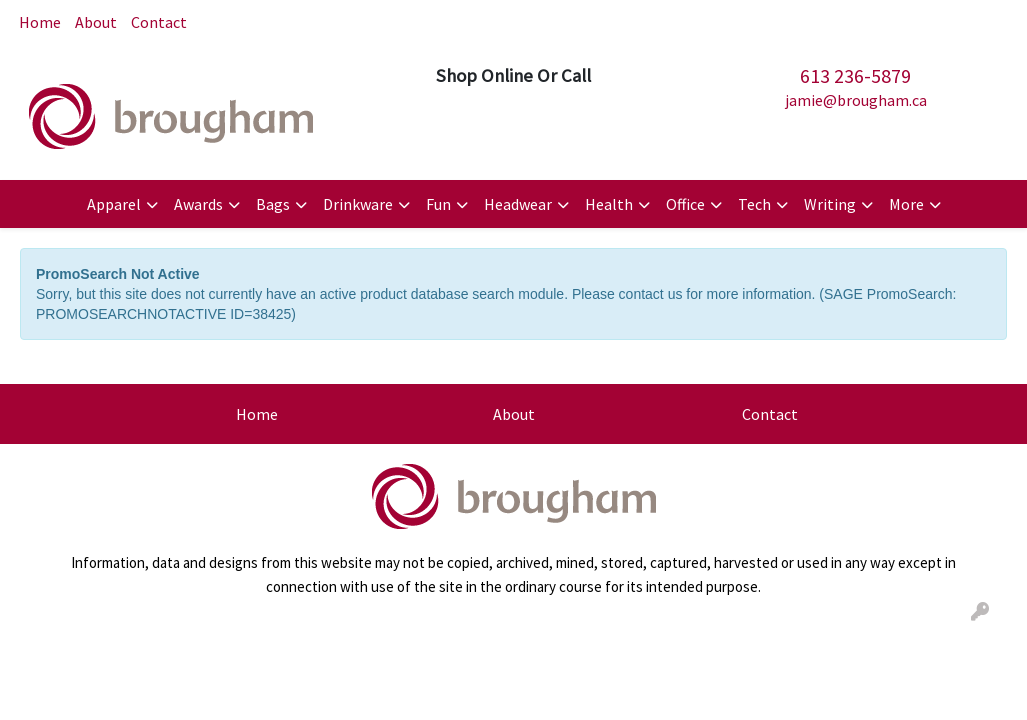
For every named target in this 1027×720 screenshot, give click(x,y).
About (96, 22)
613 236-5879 (855, 75)
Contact (159, 22)
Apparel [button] (114, 204)
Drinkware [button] (358, 204)
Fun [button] (438, 204)
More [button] (906, 204)
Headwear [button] (518, 204)
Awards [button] (198, 204)
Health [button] (609, 204)
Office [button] (685, 204)
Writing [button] (830, 204)
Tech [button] (754, 204)
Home (40, 22)
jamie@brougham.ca (856, 100)
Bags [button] (273, 204)
